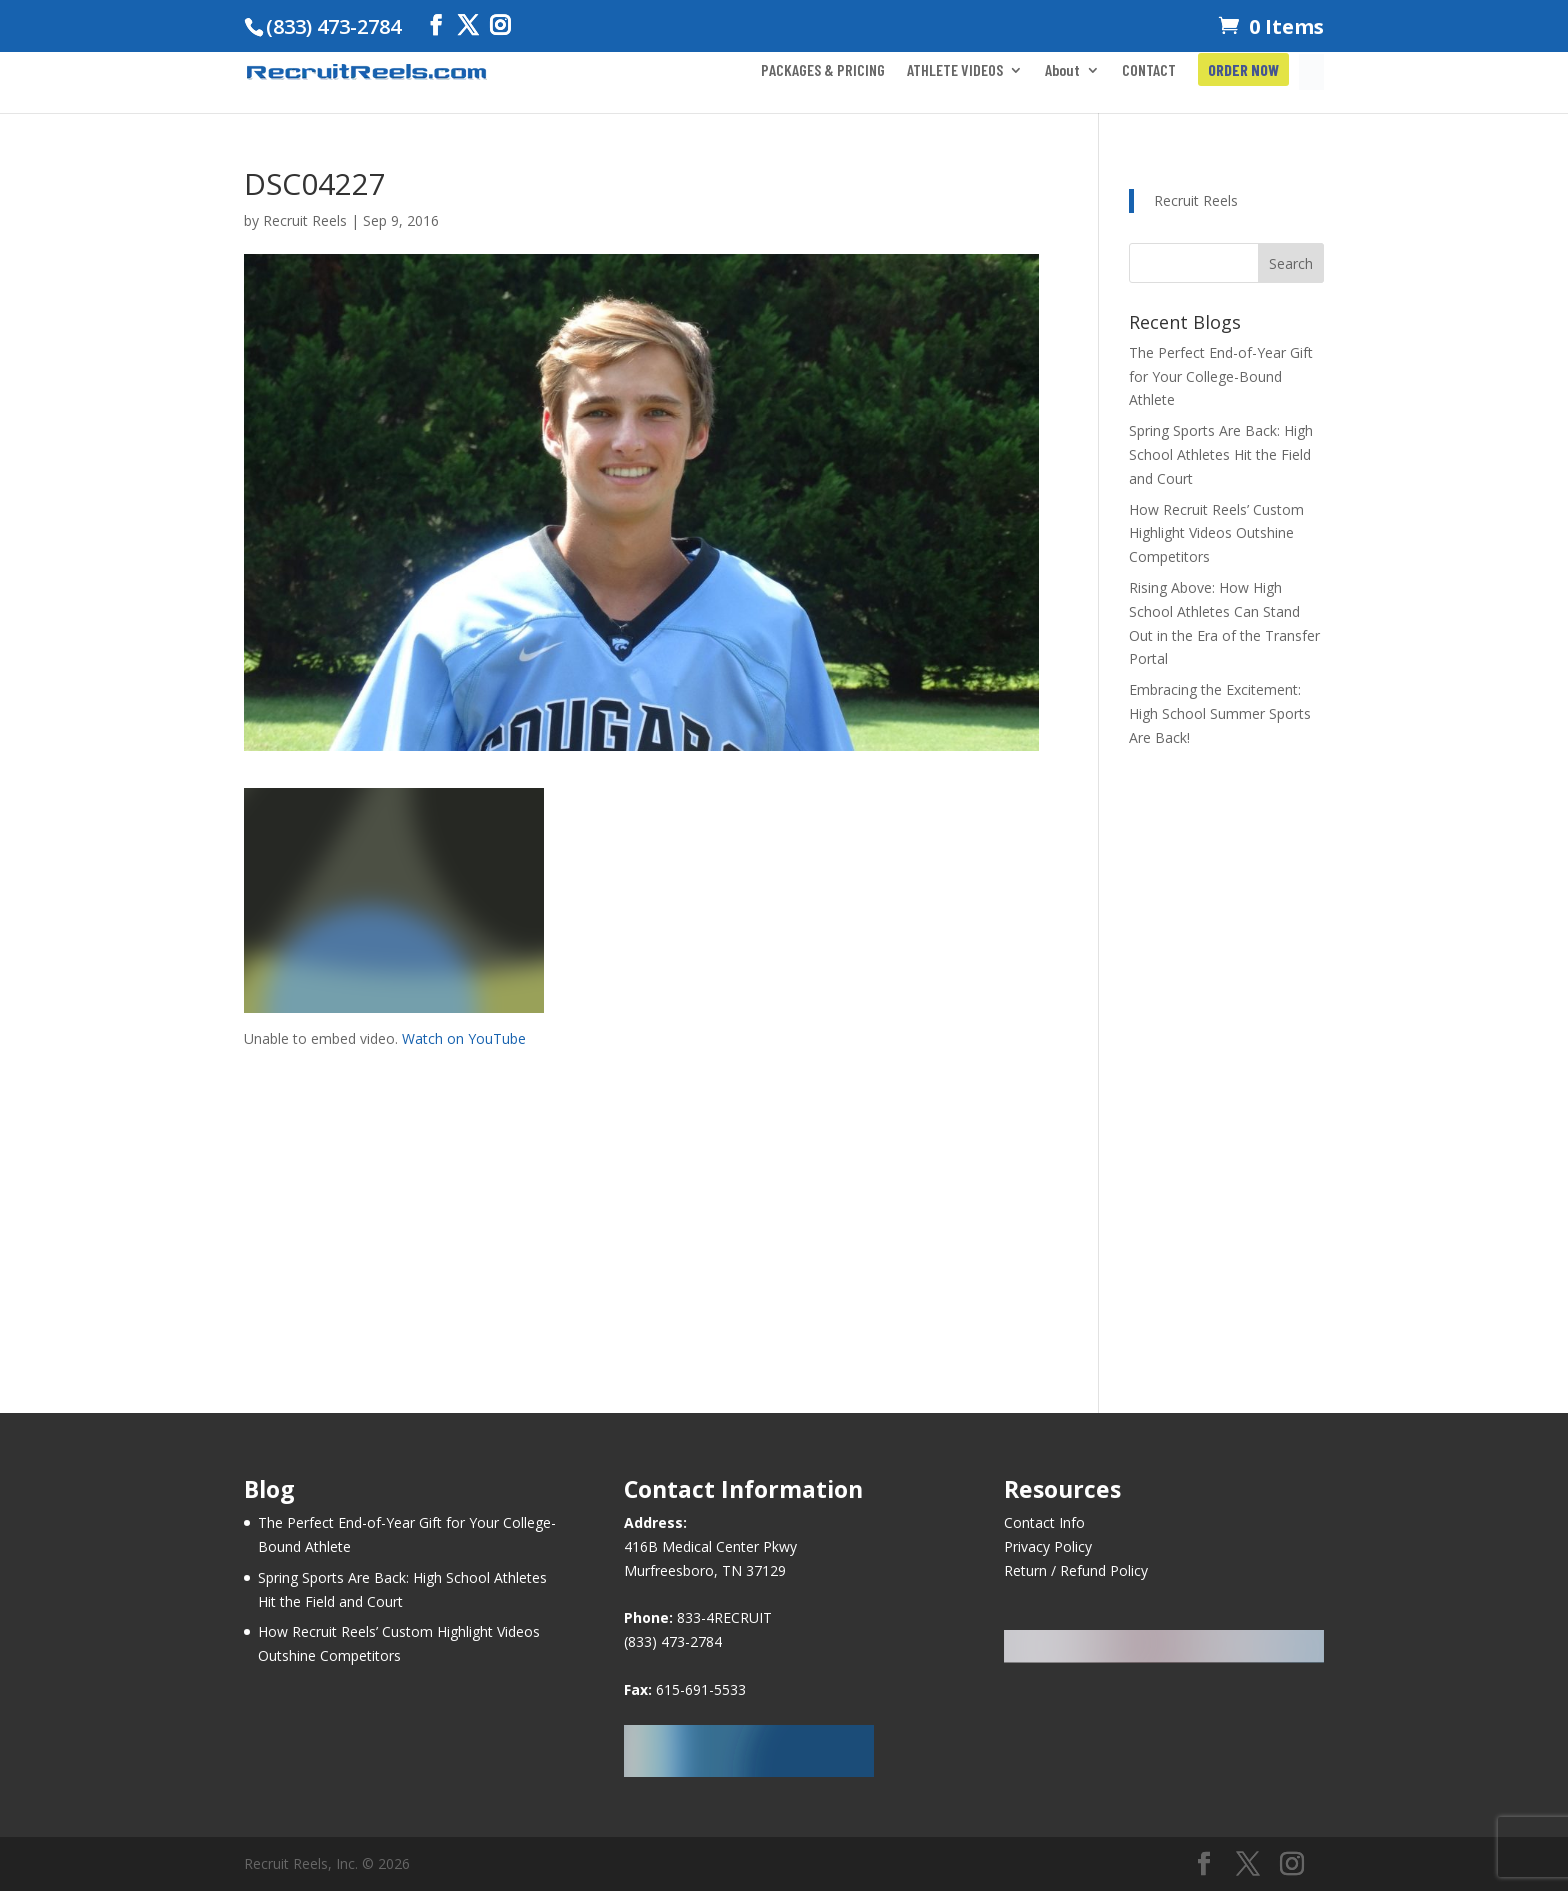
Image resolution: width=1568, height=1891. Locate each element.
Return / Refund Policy (1076, 1570)
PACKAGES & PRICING (823, 71)
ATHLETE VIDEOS (955, 71)
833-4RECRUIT (724, 1617)
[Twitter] (468, 25)
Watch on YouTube (464, 1038)
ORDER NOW (1243, 71)
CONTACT (1149, 71)
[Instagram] (500, 25)
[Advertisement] (641, 1190)
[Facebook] (436, 25)
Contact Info (1044, 1522)
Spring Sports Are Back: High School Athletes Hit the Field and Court (1221, 454)
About (1062, 71)
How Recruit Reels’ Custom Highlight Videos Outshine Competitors (1216, 533)
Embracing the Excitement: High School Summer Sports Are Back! (1220, 713)
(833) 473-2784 (673, 1641)
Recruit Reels (305, 220)
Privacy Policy (1048, 1546)
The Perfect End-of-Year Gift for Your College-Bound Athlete (1221, 376)
